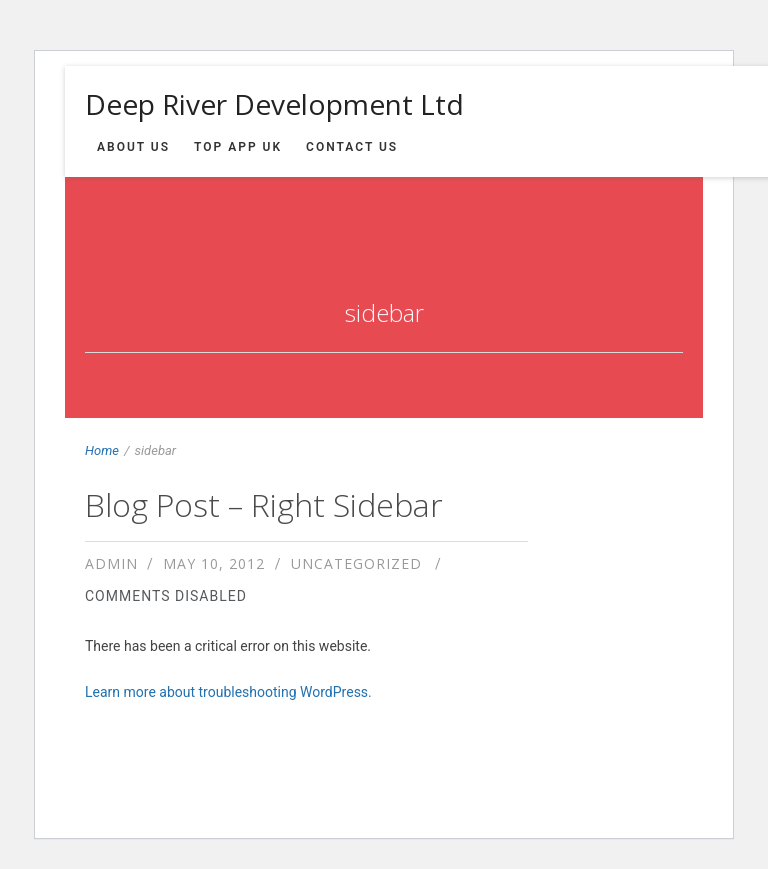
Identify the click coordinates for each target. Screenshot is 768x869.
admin (111, 563)
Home (102, 450)
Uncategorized (356, 563)
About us (133, 147)
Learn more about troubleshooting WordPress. (228, 692)
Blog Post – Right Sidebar (264, 504)
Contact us (352, 147)
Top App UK (238, 147)
